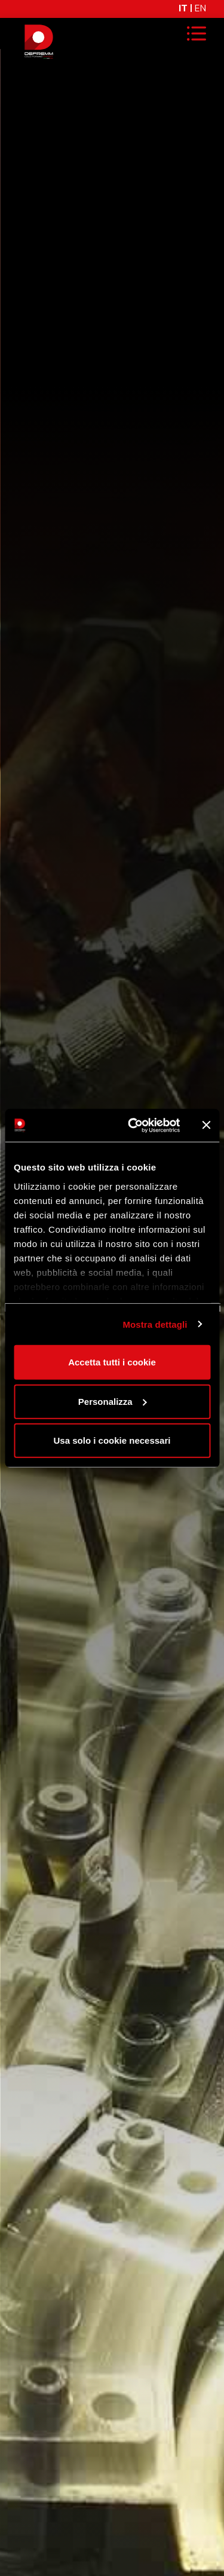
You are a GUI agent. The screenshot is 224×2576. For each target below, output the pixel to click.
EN (200, 8)
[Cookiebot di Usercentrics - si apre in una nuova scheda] (133, 1125)
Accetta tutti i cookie (112, 1362)
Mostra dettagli (154, 1324)
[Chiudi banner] (206, 1125)
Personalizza (112, 1401)
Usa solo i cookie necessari (112, 1440)
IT (183, 8)
